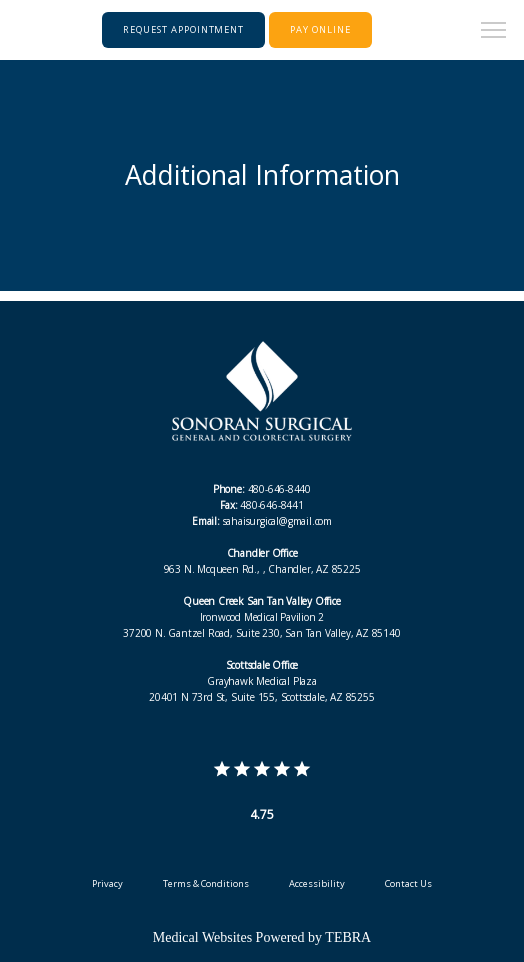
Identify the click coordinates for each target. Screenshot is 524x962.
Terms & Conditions (206, 883)
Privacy (107, 883)
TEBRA (348, 937)
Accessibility (317, 883)
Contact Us (408, 883)
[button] (494, 32)
